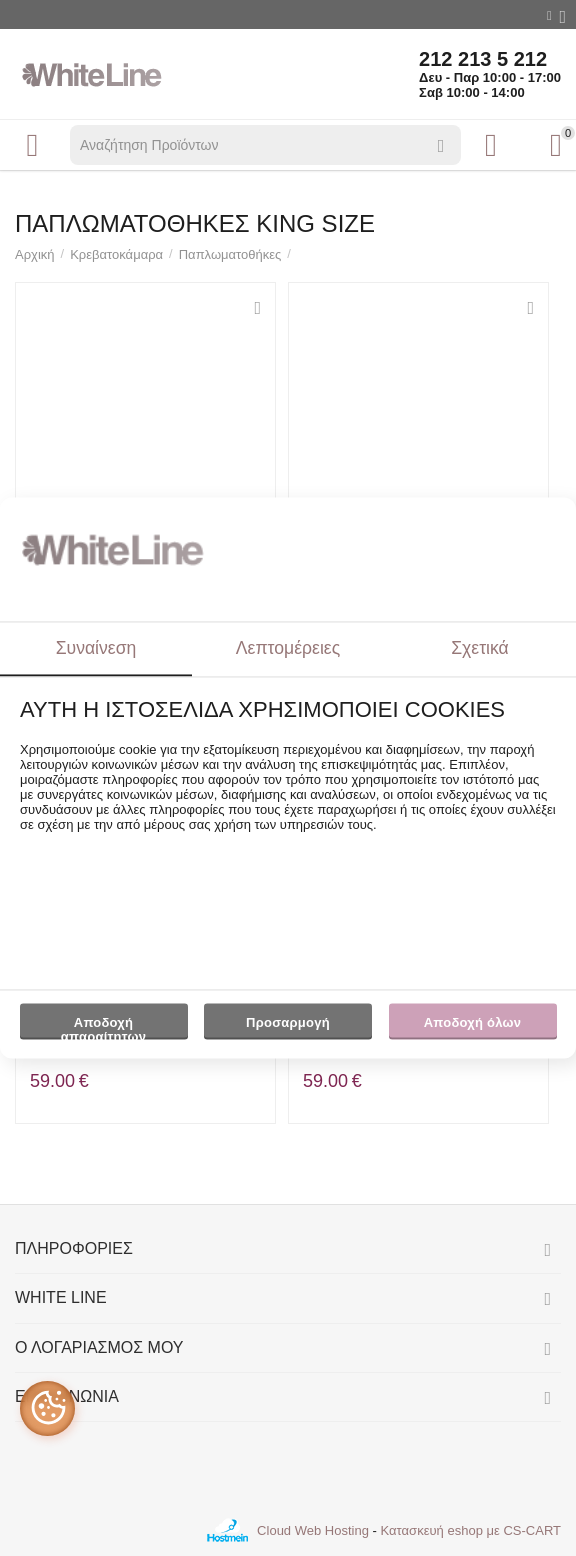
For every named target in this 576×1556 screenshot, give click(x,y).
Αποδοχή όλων (473, 1022)
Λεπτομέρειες (288, 648)
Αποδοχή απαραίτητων (103, 1027)
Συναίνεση (96, 648)
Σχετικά (480, 648)
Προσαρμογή (288, 1027)
